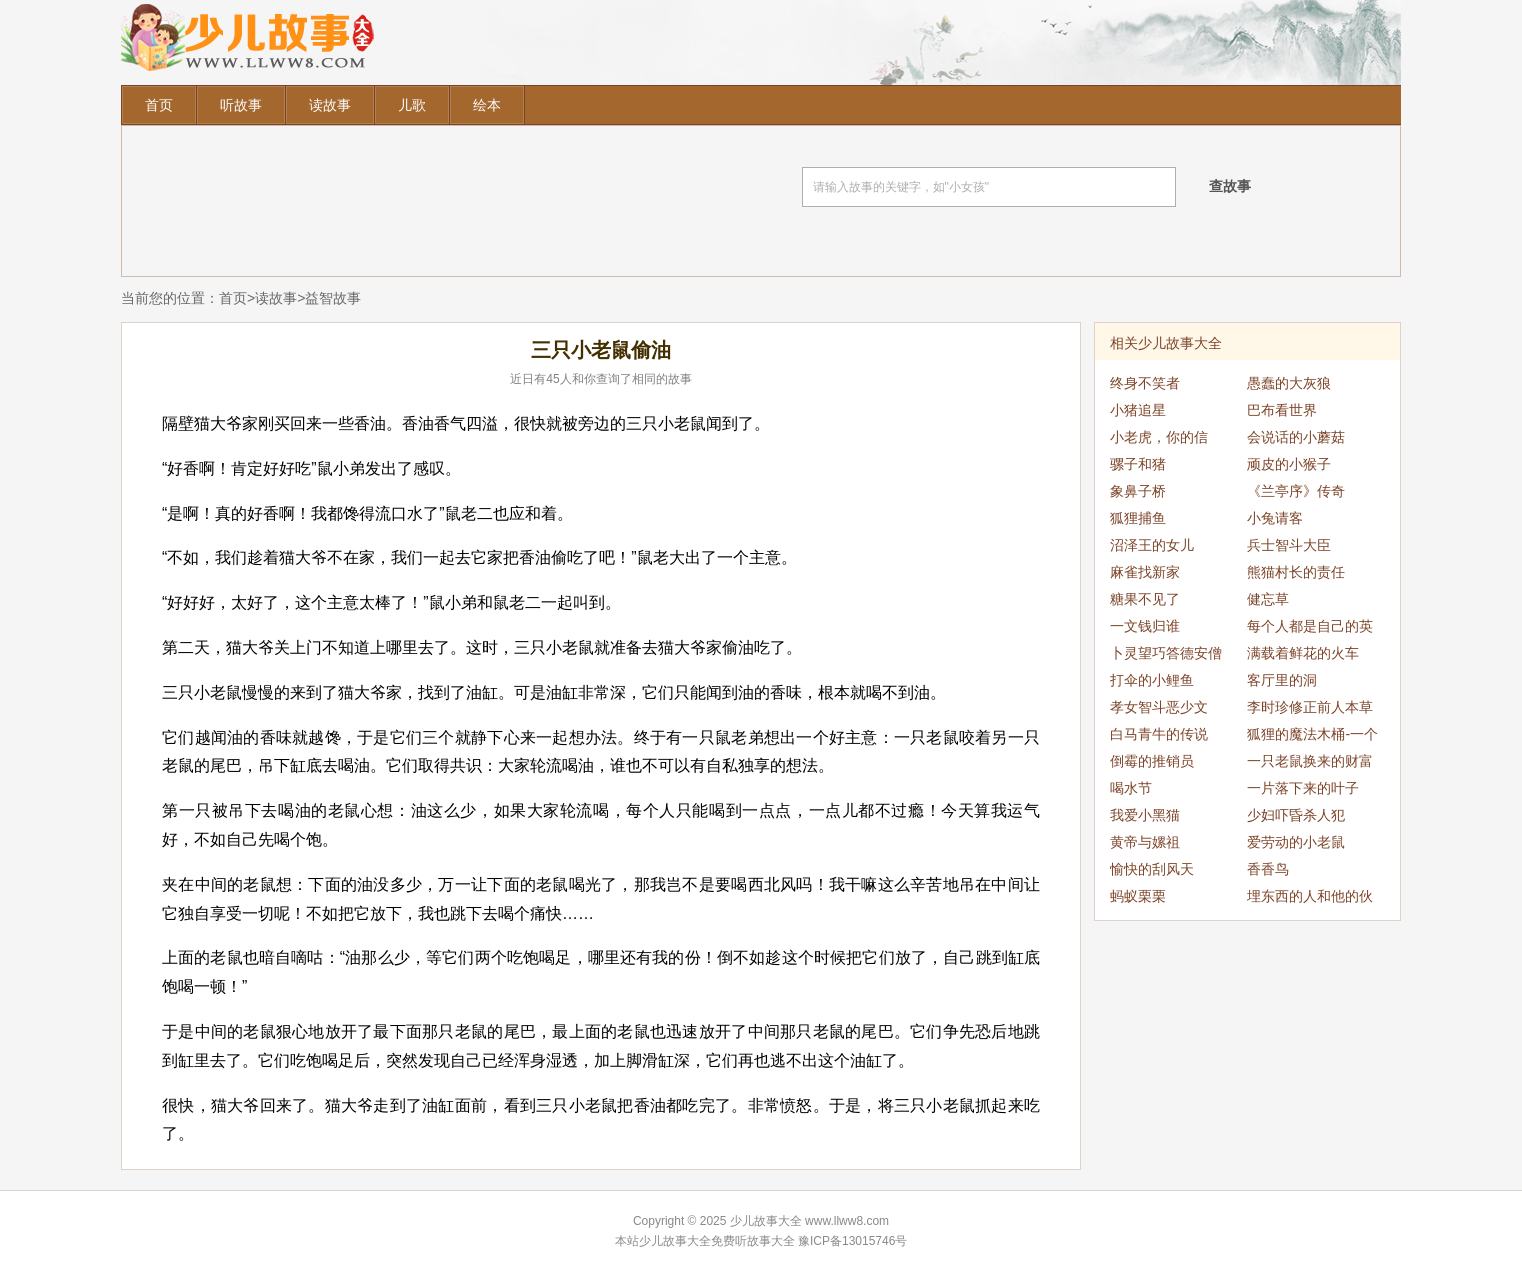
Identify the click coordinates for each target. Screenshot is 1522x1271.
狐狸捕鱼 (1138, 518)
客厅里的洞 (1282, 680)
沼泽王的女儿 (1152, 545)
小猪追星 (1138, 410)
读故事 (330, 105)
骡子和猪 (1138, 464)
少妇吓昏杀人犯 (1296, 815)
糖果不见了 (1145, 599)
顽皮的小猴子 (1289, 464)
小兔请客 (1275, 518)
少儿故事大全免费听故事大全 (717, 1241)
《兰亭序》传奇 (1296, 491)
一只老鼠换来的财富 (1310, 761)
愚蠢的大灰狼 (1289, 383)
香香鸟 (1268, 869)
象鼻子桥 (1138, 491)
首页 (159, 105)
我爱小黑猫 (1145, 815)
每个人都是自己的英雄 (1310, 629)
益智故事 (333, 298)
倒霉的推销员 (1152, 761)
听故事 (241, 105)
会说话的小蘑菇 (1296, 437)
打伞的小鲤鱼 (1152, 680)
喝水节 (1131, 788)
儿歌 (412, 105)
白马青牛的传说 (1159, 734)
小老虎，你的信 (1159, 437)
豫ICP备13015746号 (852, 1241)
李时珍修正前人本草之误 (1310, 710)
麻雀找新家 (1145, 572)
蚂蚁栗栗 (1138, 896)
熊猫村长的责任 (1296, 572)
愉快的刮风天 (1152, 869)
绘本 (487, 105)
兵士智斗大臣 (1289, 545)
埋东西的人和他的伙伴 (1310, 899)
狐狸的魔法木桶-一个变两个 (1312, 737)
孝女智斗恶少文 (1159, 707)
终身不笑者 (1145, 383)
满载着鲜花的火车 (1303, 653)
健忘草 (1268, 599)
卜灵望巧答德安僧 (1166, 653)
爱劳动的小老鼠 (1296, 842)
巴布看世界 (1282, 410)
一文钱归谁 (1145, 626)
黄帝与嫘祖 (1145, 842)
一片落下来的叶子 (1303, 788)
